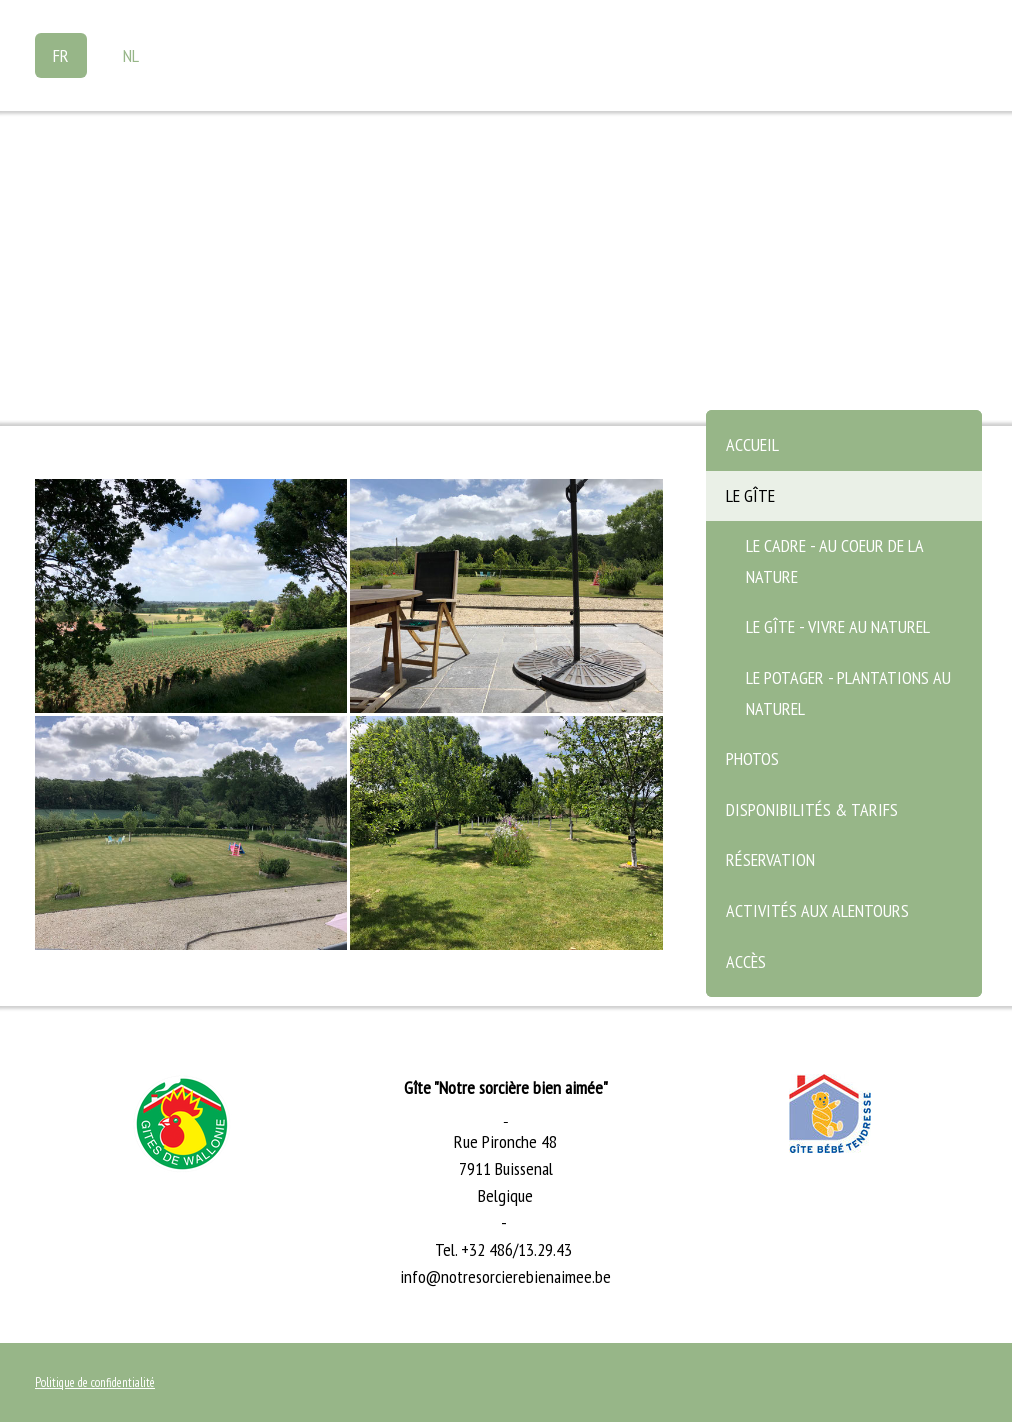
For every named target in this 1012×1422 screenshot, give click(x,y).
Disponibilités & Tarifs (812, 809)
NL (131, 55)
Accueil (752, 444)
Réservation (770, 859)
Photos (752, 758)
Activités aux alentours (817, 910)
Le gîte (750, 495)
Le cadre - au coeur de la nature (835, 561)
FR (61, 55)
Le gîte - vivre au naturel (838, 626)
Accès (746, 961)
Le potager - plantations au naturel (848, 693)
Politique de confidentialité (95, 1382)
